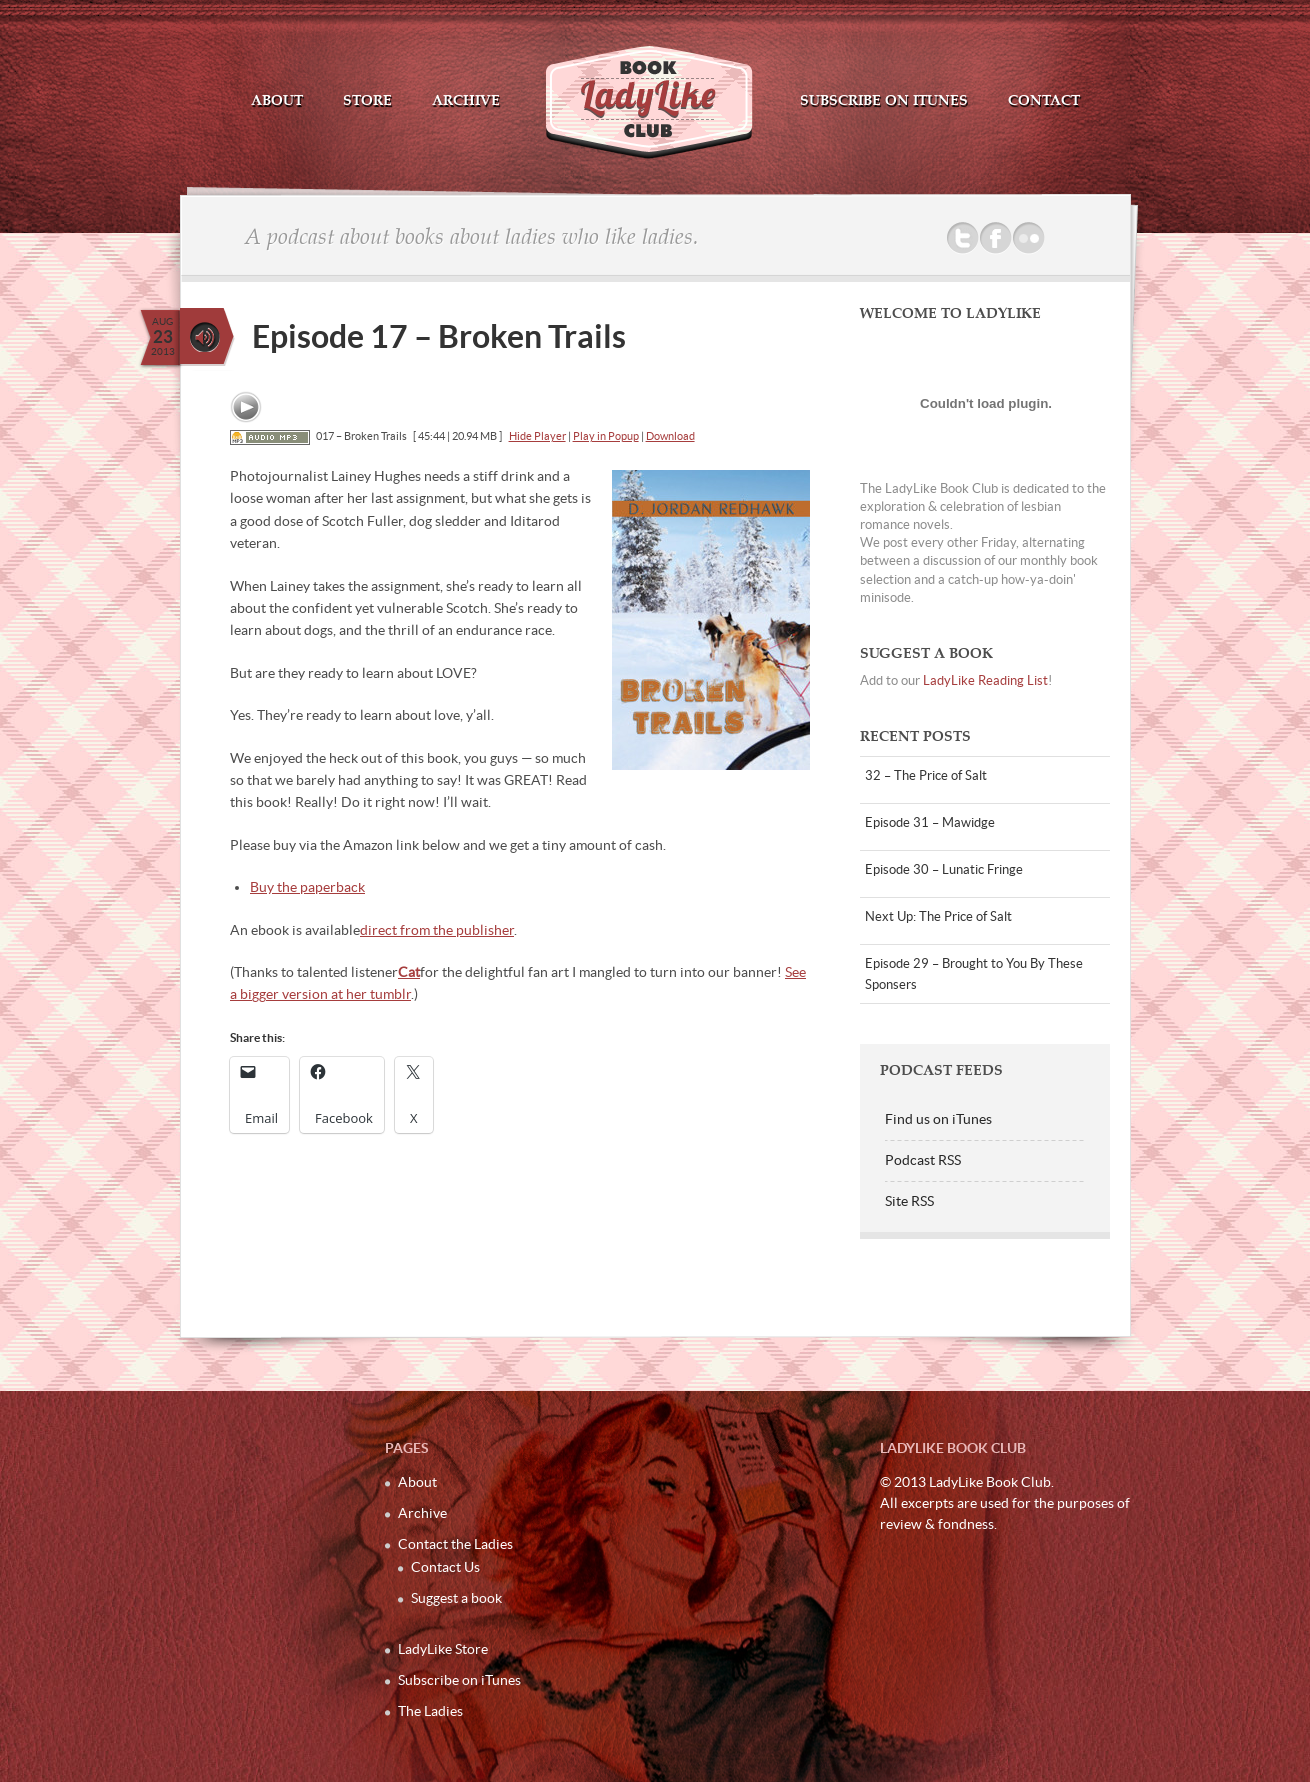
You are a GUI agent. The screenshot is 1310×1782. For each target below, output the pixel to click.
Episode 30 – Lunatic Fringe (944, 869)
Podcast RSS (923, 1160)
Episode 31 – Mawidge (930, 822)
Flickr (1028, 238)
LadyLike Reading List (985, 680)
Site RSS (909, 1201)
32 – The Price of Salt (926, 775)
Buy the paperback (307, 887)
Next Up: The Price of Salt (938, 916)
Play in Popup (606, 436)
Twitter (962, 238)
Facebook (995, 238)
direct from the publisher (437, 930)
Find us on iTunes (938, 1119)
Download (670, 436)
